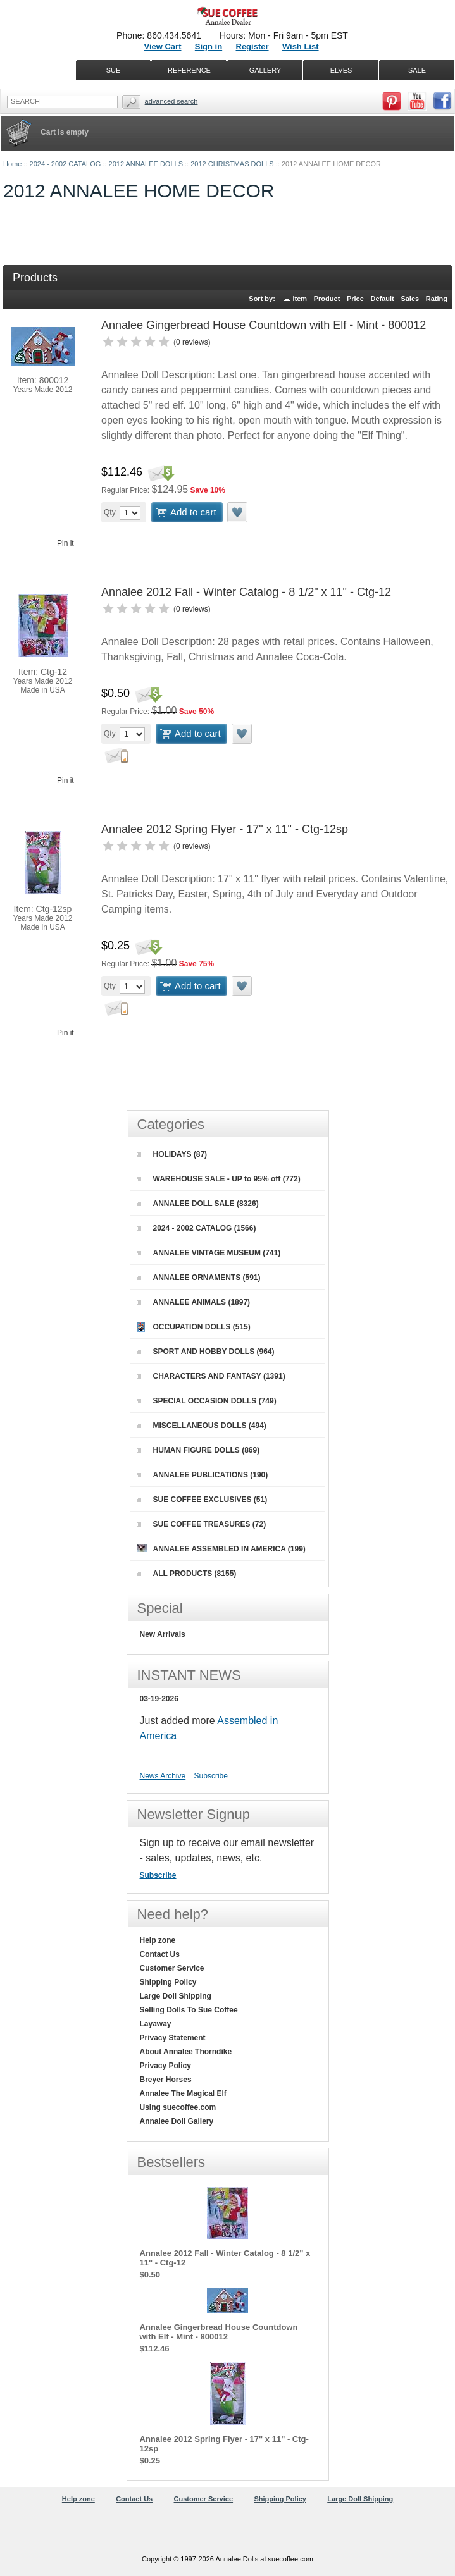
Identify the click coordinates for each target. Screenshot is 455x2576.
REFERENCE (189, 70)
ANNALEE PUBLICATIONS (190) (202, 1474)
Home (12, 164)
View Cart (162, 46)
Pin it (65, 543)
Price (355, 298)
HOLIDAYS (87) (172, 1154)
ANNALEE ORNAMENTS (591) (199, 1277)
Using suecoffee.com (178, 2107)
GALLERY (265, 70)
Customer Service (172, 1968)
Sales (410, 298)
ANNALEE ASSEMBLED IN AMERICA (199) (221, 1548)
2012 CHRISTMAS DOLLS (231, 164)
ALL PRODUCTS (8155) (187, 1573)
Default (382, 298)
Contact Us (160, 1954)
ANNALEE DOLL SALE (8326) (198, 1203)
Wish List (300, 46)
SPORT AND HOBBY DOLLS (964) (206, 1351)
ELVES (341, 70)
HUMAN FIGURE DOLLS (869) (198, 1450)
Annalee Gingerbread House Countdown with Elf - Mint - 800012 (263, 325)
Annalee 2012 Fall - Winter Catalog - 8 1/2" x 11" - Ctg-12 (246, 592)
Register (252, 46)
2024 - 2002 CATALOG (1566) (196, 1228)
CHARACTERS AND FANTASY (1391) (211, 1376)
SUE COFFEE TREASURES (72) (201, 1524)
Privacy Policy (165, 2065)
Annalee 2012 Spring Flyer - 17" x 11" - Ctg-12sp (224, 829)
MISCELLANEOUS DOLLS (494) (201, 1425)
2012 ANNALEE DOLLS (146, 164)
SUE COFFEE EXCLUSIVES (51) (202, 1499)
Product (327, 298)
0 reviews (192, 342)
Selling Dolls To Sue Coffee (189, 2010)
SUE (113, 70)
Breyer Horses (166, 2079)
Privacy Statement (173, 2037)
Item (300, 298)
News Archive (163, 1776)
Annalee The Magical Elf (183, 2093)
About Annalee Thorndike (186, 2051)
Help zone (158, 1940)
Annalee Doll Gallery (177, 2121)
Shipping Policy (168, 1982)
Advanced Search (171, 101)
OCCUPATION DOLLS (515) (194, 1327)
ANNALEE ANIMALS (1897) (194, 1302)
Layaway (155, 2023)
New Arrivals (162, 1634)
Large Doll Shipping (175, 1996)
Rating (436, 298)
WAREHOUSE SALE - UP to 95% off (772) (219, 1178)
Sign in (208, 46)
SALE (417, 70)
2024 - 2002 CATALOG (65, 164)
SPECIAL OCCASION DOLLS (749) (207, 1400)
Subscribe (211, 1776)
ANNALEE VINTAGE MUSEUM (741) (209, 1252)
